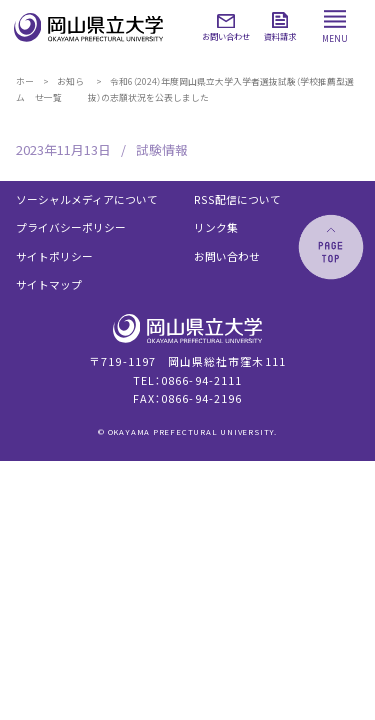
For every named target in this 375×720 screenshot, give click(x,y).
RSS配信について (237, 199)
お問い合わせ (227, 256)
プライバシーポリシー (71, 227)
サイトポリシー (54, 256)
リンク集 (216, 227)
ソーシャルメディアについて (87, 199)
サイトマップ (49, 284)
